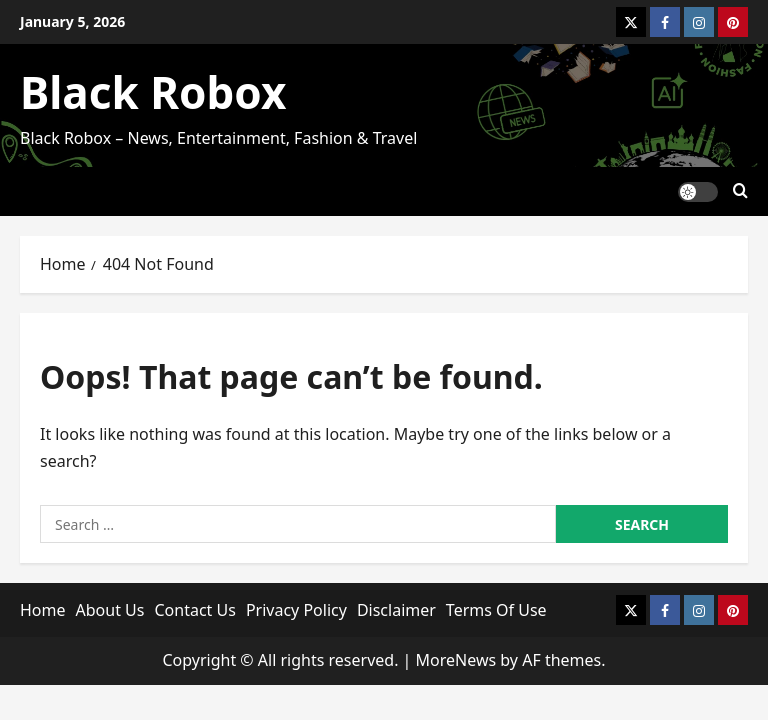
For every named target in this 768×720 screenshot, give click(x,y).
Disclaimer (396, 610)
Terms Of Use (496, 610)
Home (43, 610)
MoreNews (456, 660)
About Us (110, 610)
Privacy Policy (296, 610)
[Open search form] (740, 191)
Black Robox (153, 92)
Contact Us (194, 610)
